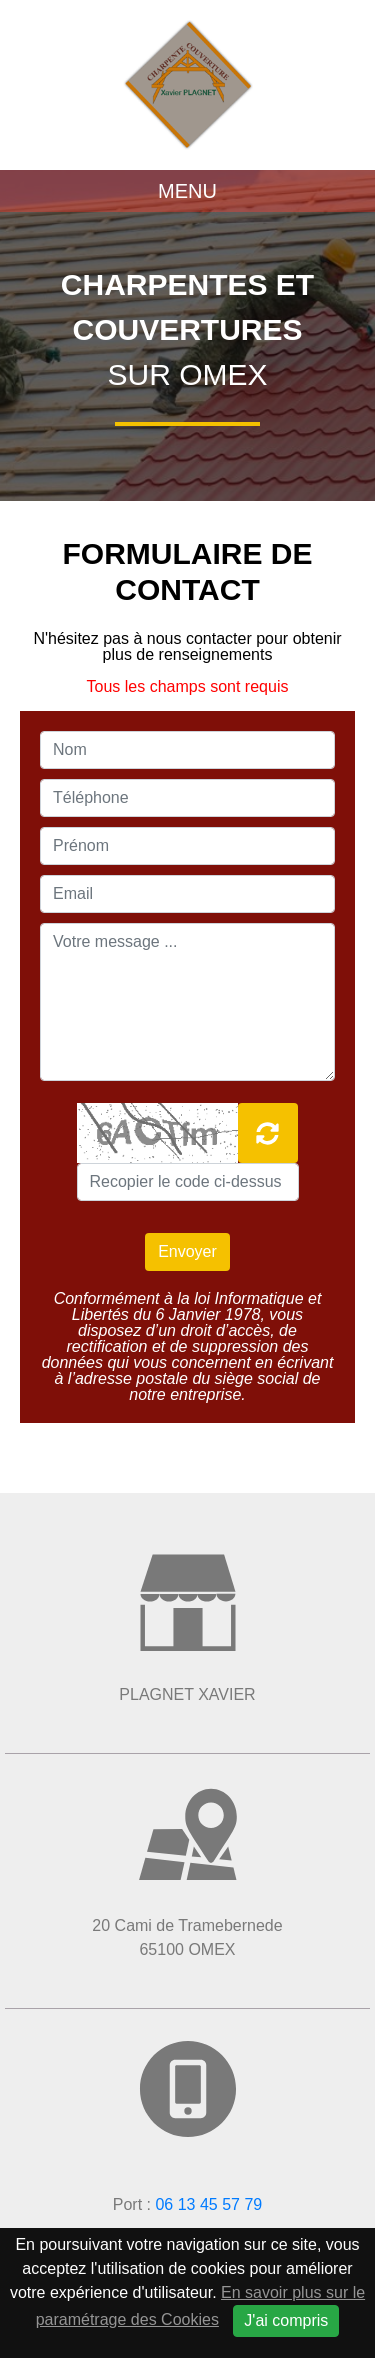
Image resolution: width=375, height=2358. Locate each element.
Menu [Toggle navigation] (187, 191)
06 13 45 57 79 (208, 2204)
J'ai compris (286, 2320)
